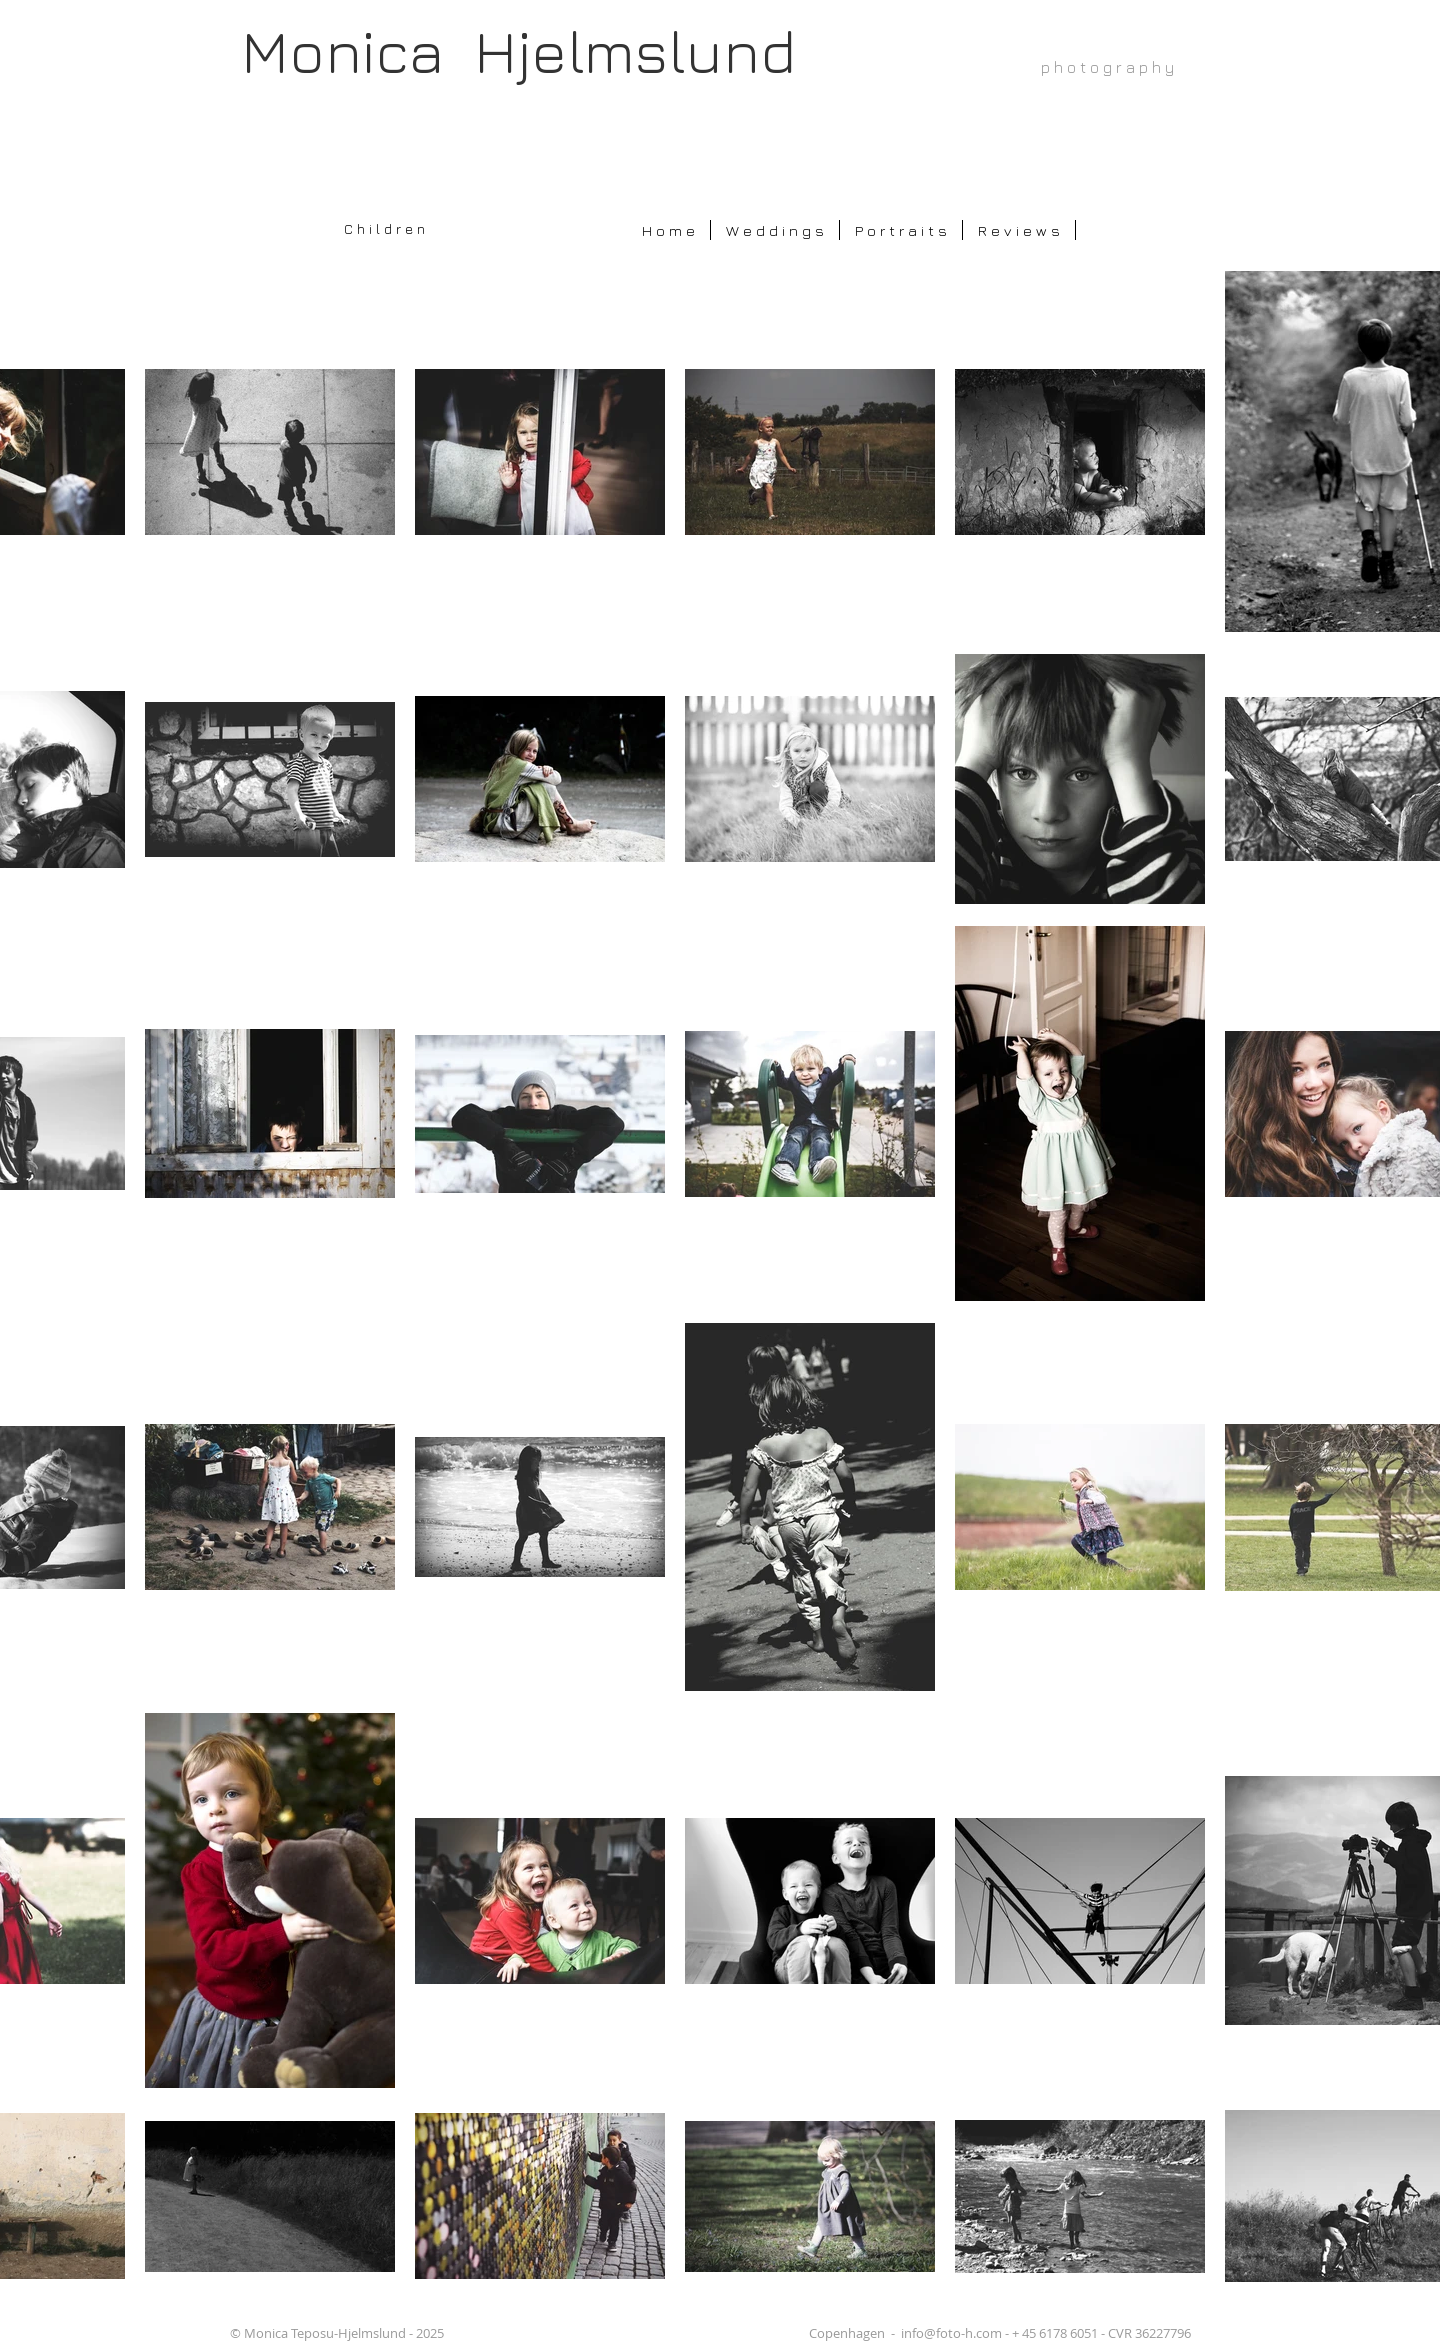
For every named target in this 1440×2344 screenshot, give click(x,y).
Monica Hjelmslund (518, 50)
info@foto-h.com (951, 2333)
